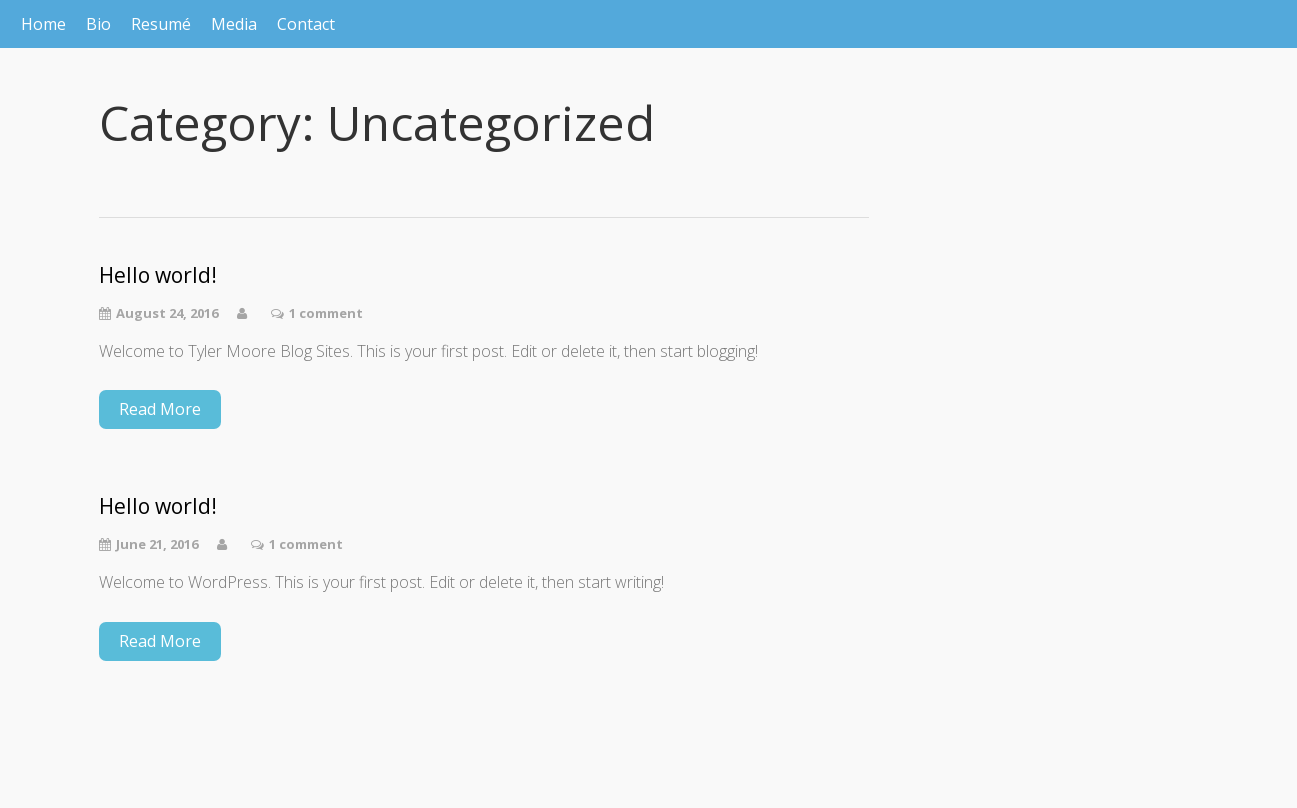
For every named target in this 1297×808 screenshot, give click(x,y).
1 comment (326, 313)
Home (43, 24)
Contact (306, 24)
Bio (98, 24)
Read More (160, 409)
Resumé (161, 24)
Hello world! (158, 275)
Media (234, 24)
